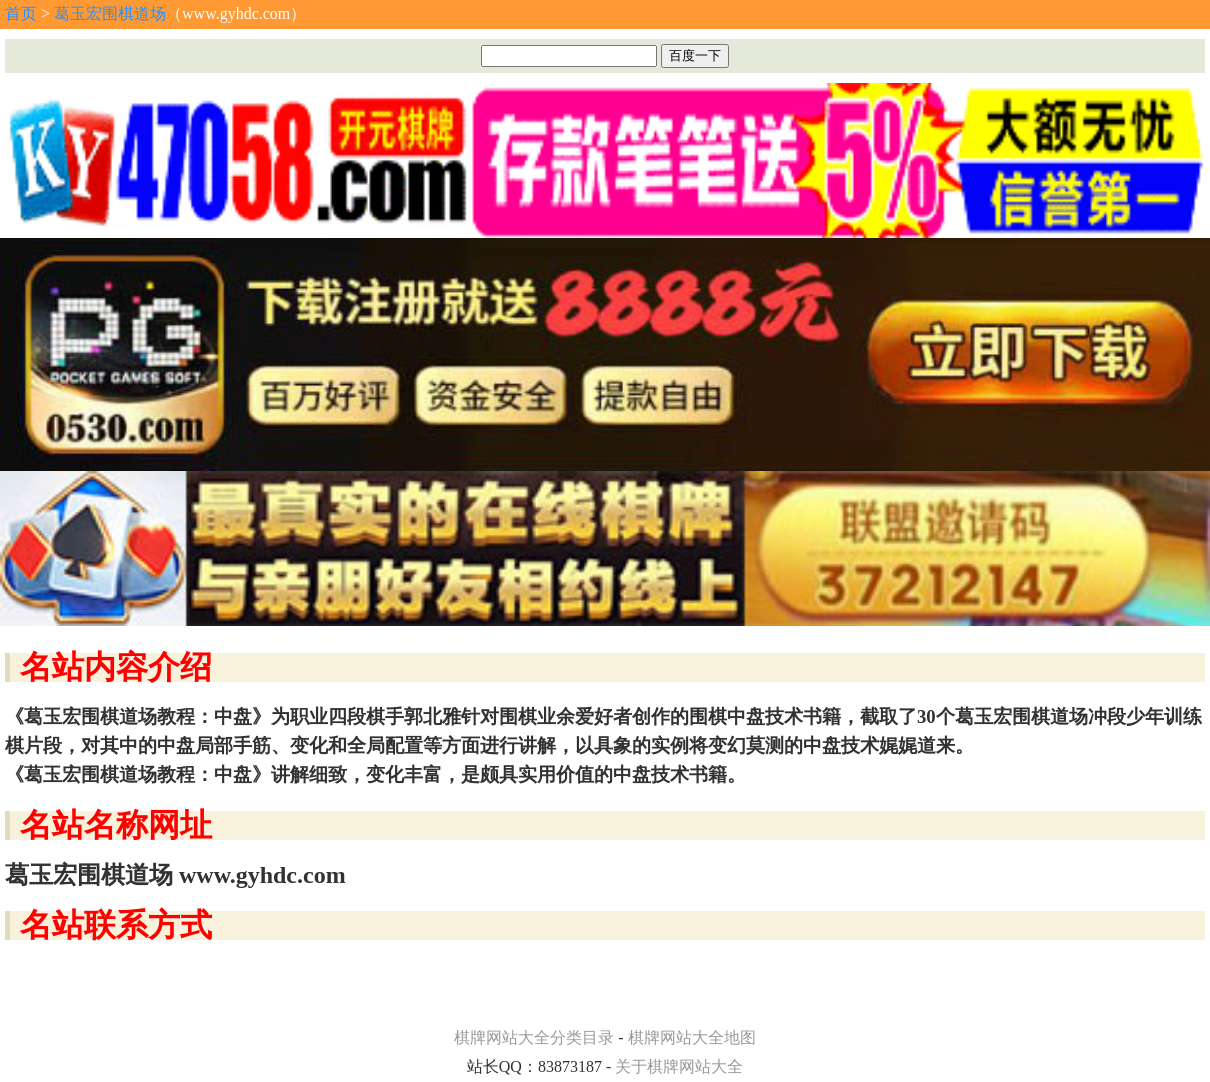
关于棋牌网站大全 (679, 1066)
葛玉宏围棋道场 (110, 13)
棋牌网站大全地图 (692, 1037)
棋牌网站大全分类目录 (534, 1037)
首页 (21, 13)
